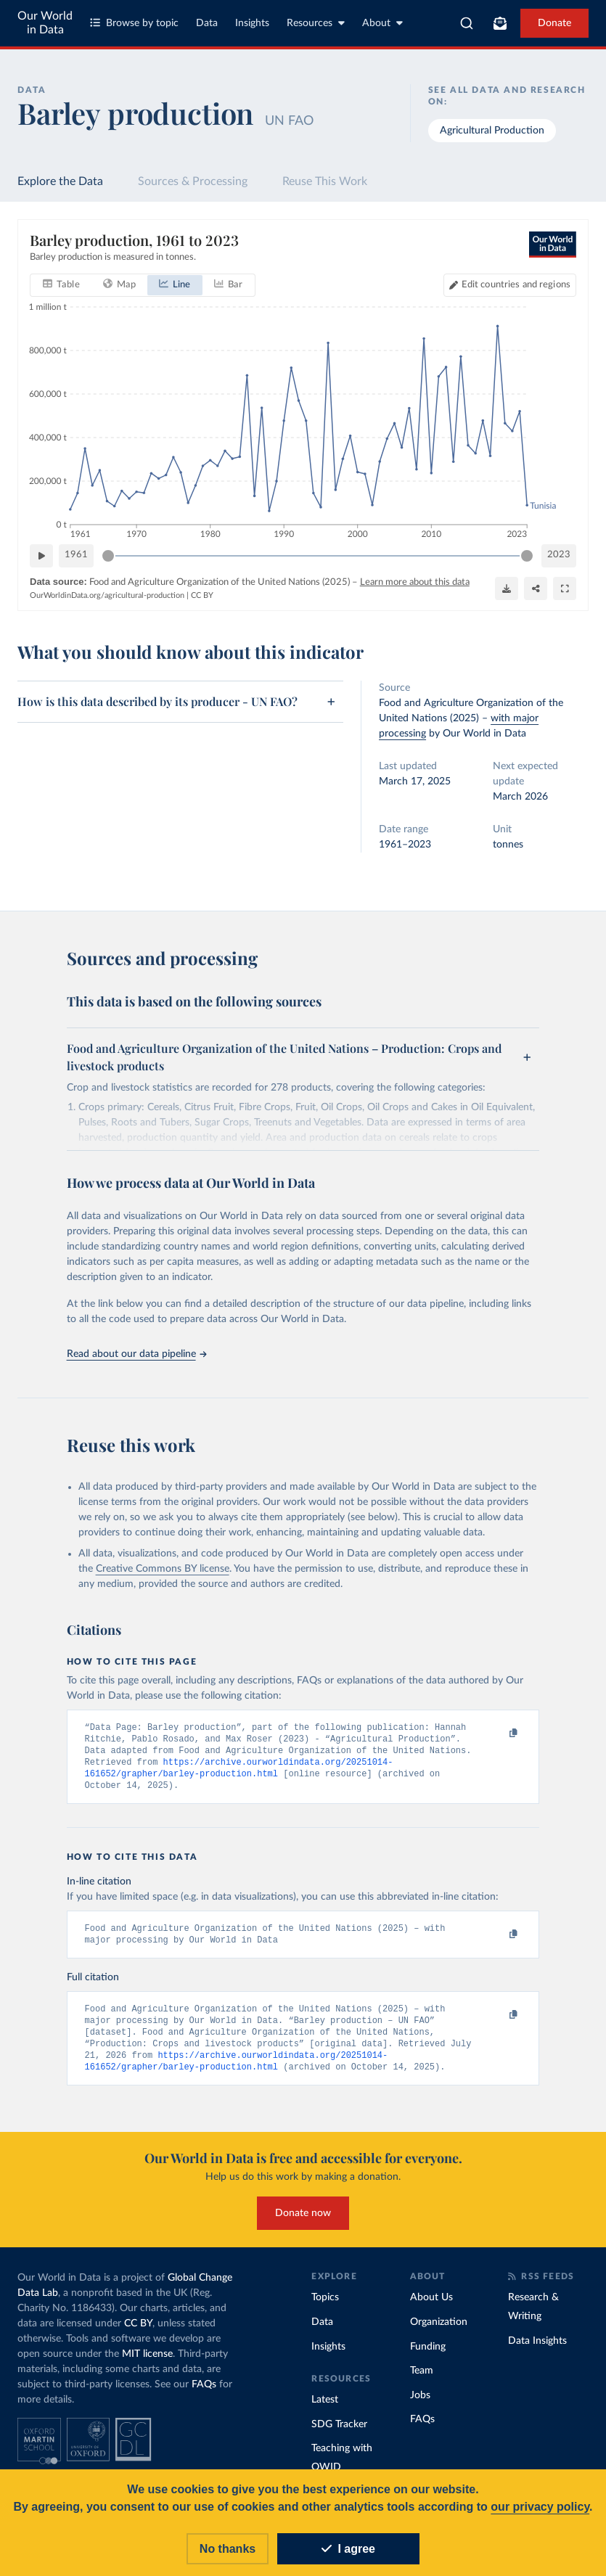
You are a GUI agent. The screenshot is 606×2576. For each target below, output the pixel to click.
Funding (428, 2357)
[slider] (108, 555)
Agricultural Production (492, 131)
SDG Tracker (339, 2434)
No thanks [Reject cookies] (227, 2549)
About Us (431, 2307)
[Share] (535, 588)
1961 (76, 554)
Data (207, 23)
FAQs (204, 2395)
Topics (325, 2307)
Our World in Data (45, 23)
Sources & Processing (192, 181)
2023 (558, 554)
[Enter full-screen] (564, 588)
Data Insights (537, 2351)
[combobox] (467, 23)
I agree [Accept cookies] (348, 2549)
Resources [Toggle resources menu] (316, 22)
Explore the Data (60, 181)
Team (421, 2381)
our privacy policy (540, 2507)
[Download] (506, 588)
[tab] (61, 284)
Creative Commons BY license (162, 1569)
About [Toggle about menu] (382, 22)
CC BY (202, 595)
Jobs (420, 2405)
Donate (554, 23)
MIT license (147, 2364)
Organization (438, 2332)
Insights (252, 23)
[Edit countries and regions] (509, 284)
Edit (516, 284)
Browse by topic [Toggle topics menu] (134, 22)
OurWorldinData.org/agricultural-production (107, 595)
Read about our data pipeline (136, 1354)
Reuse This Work (324, 181)
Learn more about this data (415, 581)
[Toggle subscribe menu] (500, 23)
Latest (324, 2410)
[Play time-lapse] (41, 555)
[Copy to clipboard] (498, 1733)
